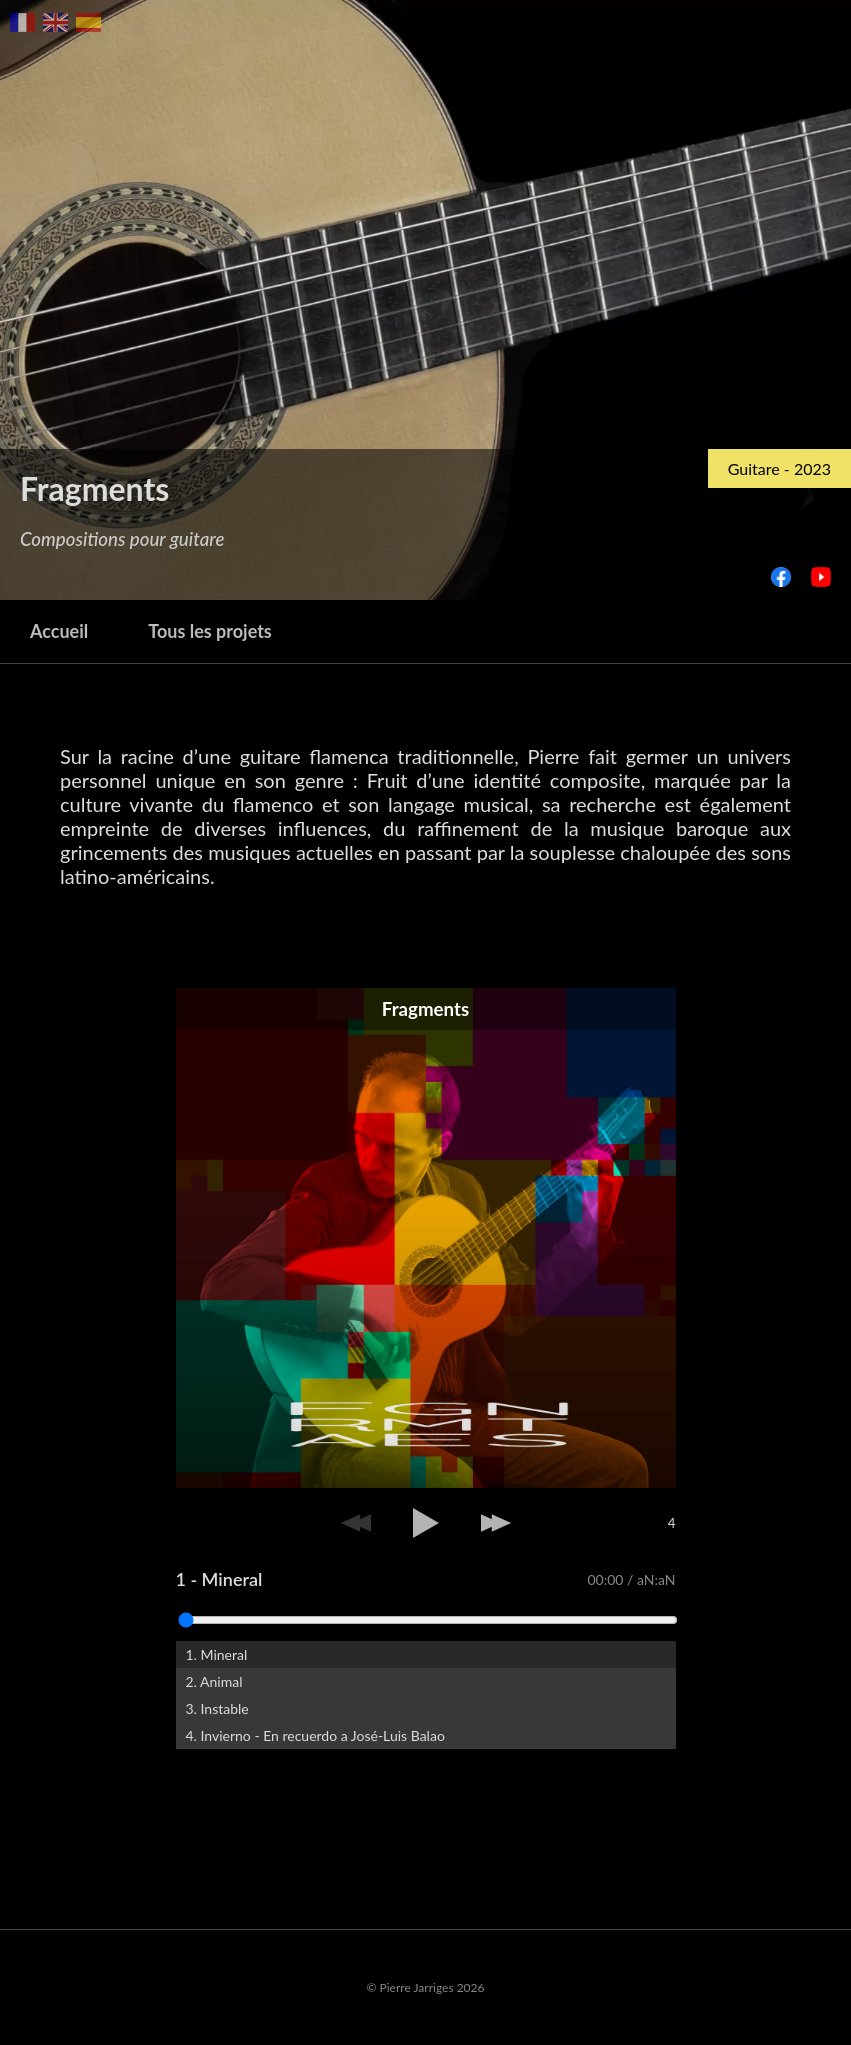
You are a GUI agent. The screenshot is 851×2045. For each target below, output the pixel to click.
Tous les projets (210, 631)
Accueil (59, 631)
